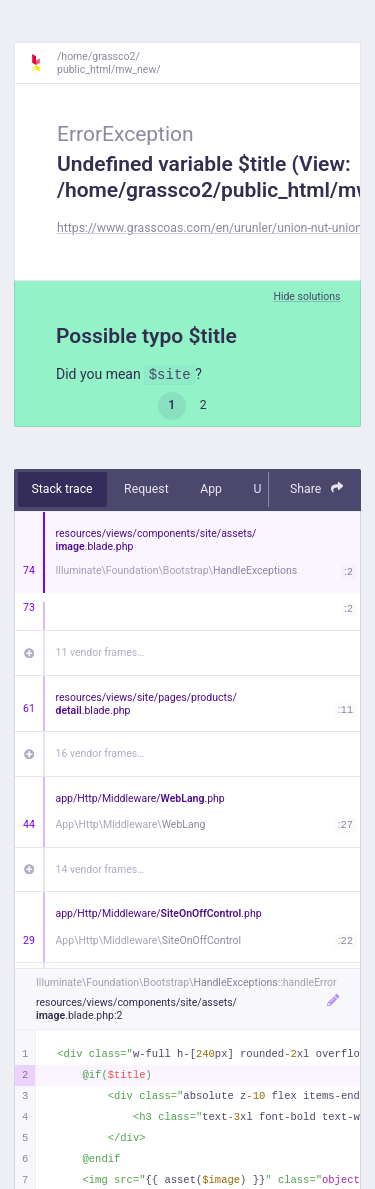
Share (317, 488)
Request (146, 489)
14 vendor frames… (100, 869)
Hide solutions (306, 296)
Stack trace (62, 489)
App (211, 489)
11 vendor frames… (100, 652)
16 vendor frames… (100, 753)
